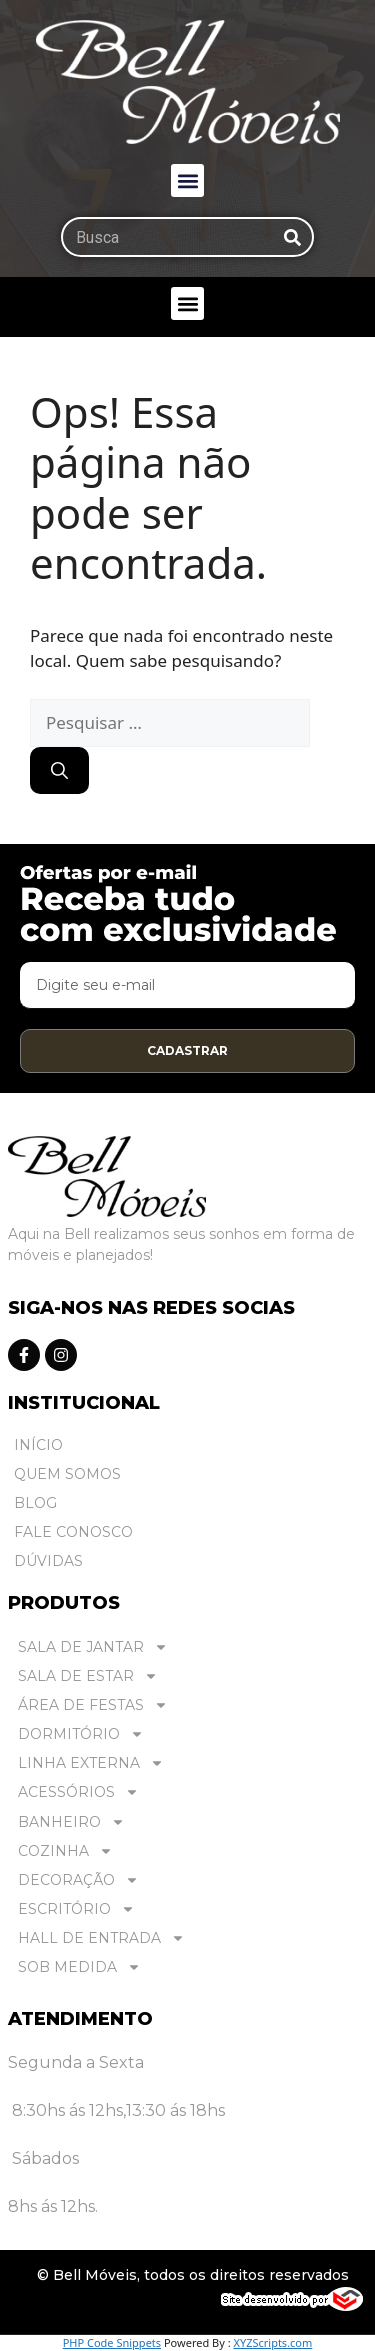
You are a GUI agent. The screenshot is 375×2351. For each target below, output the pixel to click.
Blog (35, 1503)
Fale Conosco (73, 1532)
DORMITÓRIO (81, 1734)
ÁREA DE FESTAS (93, 1705)
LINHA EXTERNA (91, 1763)
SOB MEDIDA (79, 1967)
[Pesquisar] (292, 237)
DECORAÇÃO (78, 1880)
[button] (187, 180)
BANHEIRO (71, 1822)
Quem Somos (67, 1474)
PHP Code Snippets (112, 2342)
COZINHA (65, 1851)
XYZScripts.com (272, 2342)
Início (38, 1445)
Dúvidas (48, 1561)
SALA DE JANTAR (93, 1647)
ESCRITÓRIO (76, 1909)
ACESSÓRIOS (78, 1792)
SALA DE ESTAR (88, 1676)
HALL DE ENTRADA (101, 1938)
